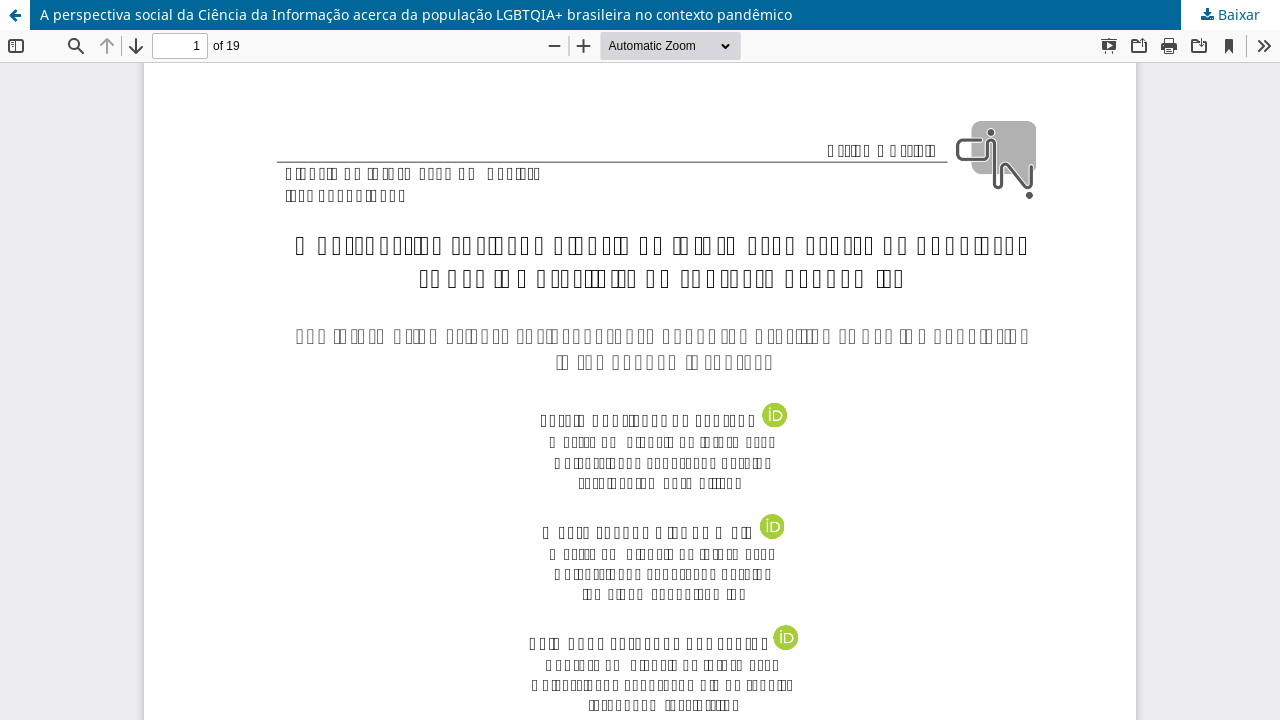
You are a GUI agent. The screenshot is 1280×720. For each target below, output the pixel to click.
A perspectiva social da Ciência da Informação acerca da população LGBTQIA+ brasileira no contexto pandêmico (416, 14)
